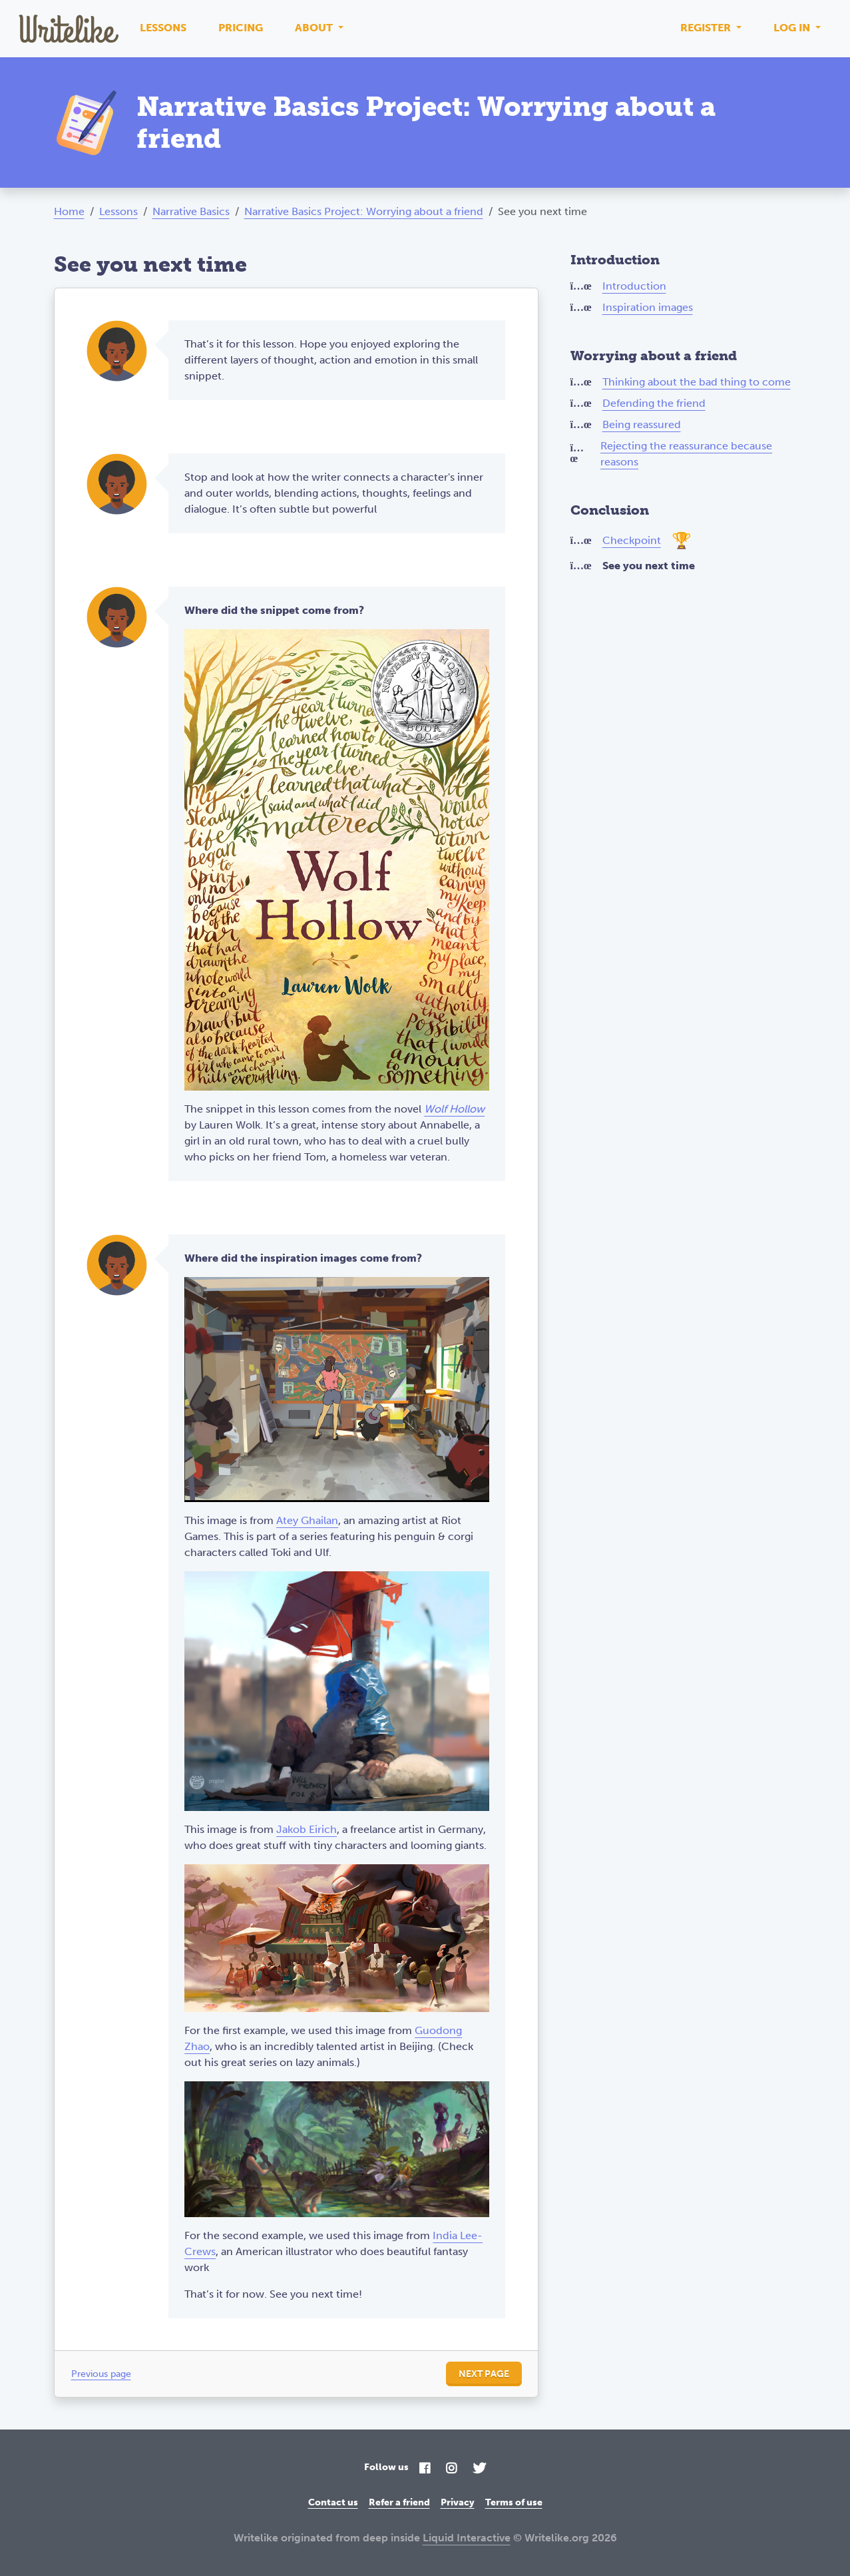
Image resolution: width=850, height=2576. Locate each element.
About (315, 27)
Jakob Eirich (306, 1829)
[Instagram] (451, 2469)
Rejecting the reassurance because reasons (686, 453)
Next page (484, 2374)
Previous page (101, 2374)
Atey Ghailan (307, 1520)
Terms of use (513, 2502)
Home (69, 211)
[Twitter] (479, 2469)
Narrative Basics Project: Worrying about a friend (363, 211)
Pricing (240, 27)
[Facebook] (424, 2469)
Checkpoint (631, 540)
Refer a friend (399, 2502)
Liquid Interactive (467, 2537)
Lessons (163, 27)
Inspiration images (647, 307)
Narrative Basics (191, 211)
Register (707, 27)
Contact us (333, 2502)
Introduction (634, 286)
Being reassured (641, 424)
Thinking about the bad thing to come (696, 382)
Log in (793, 27)
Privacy (458, 2502)
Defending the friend (654, 403)
